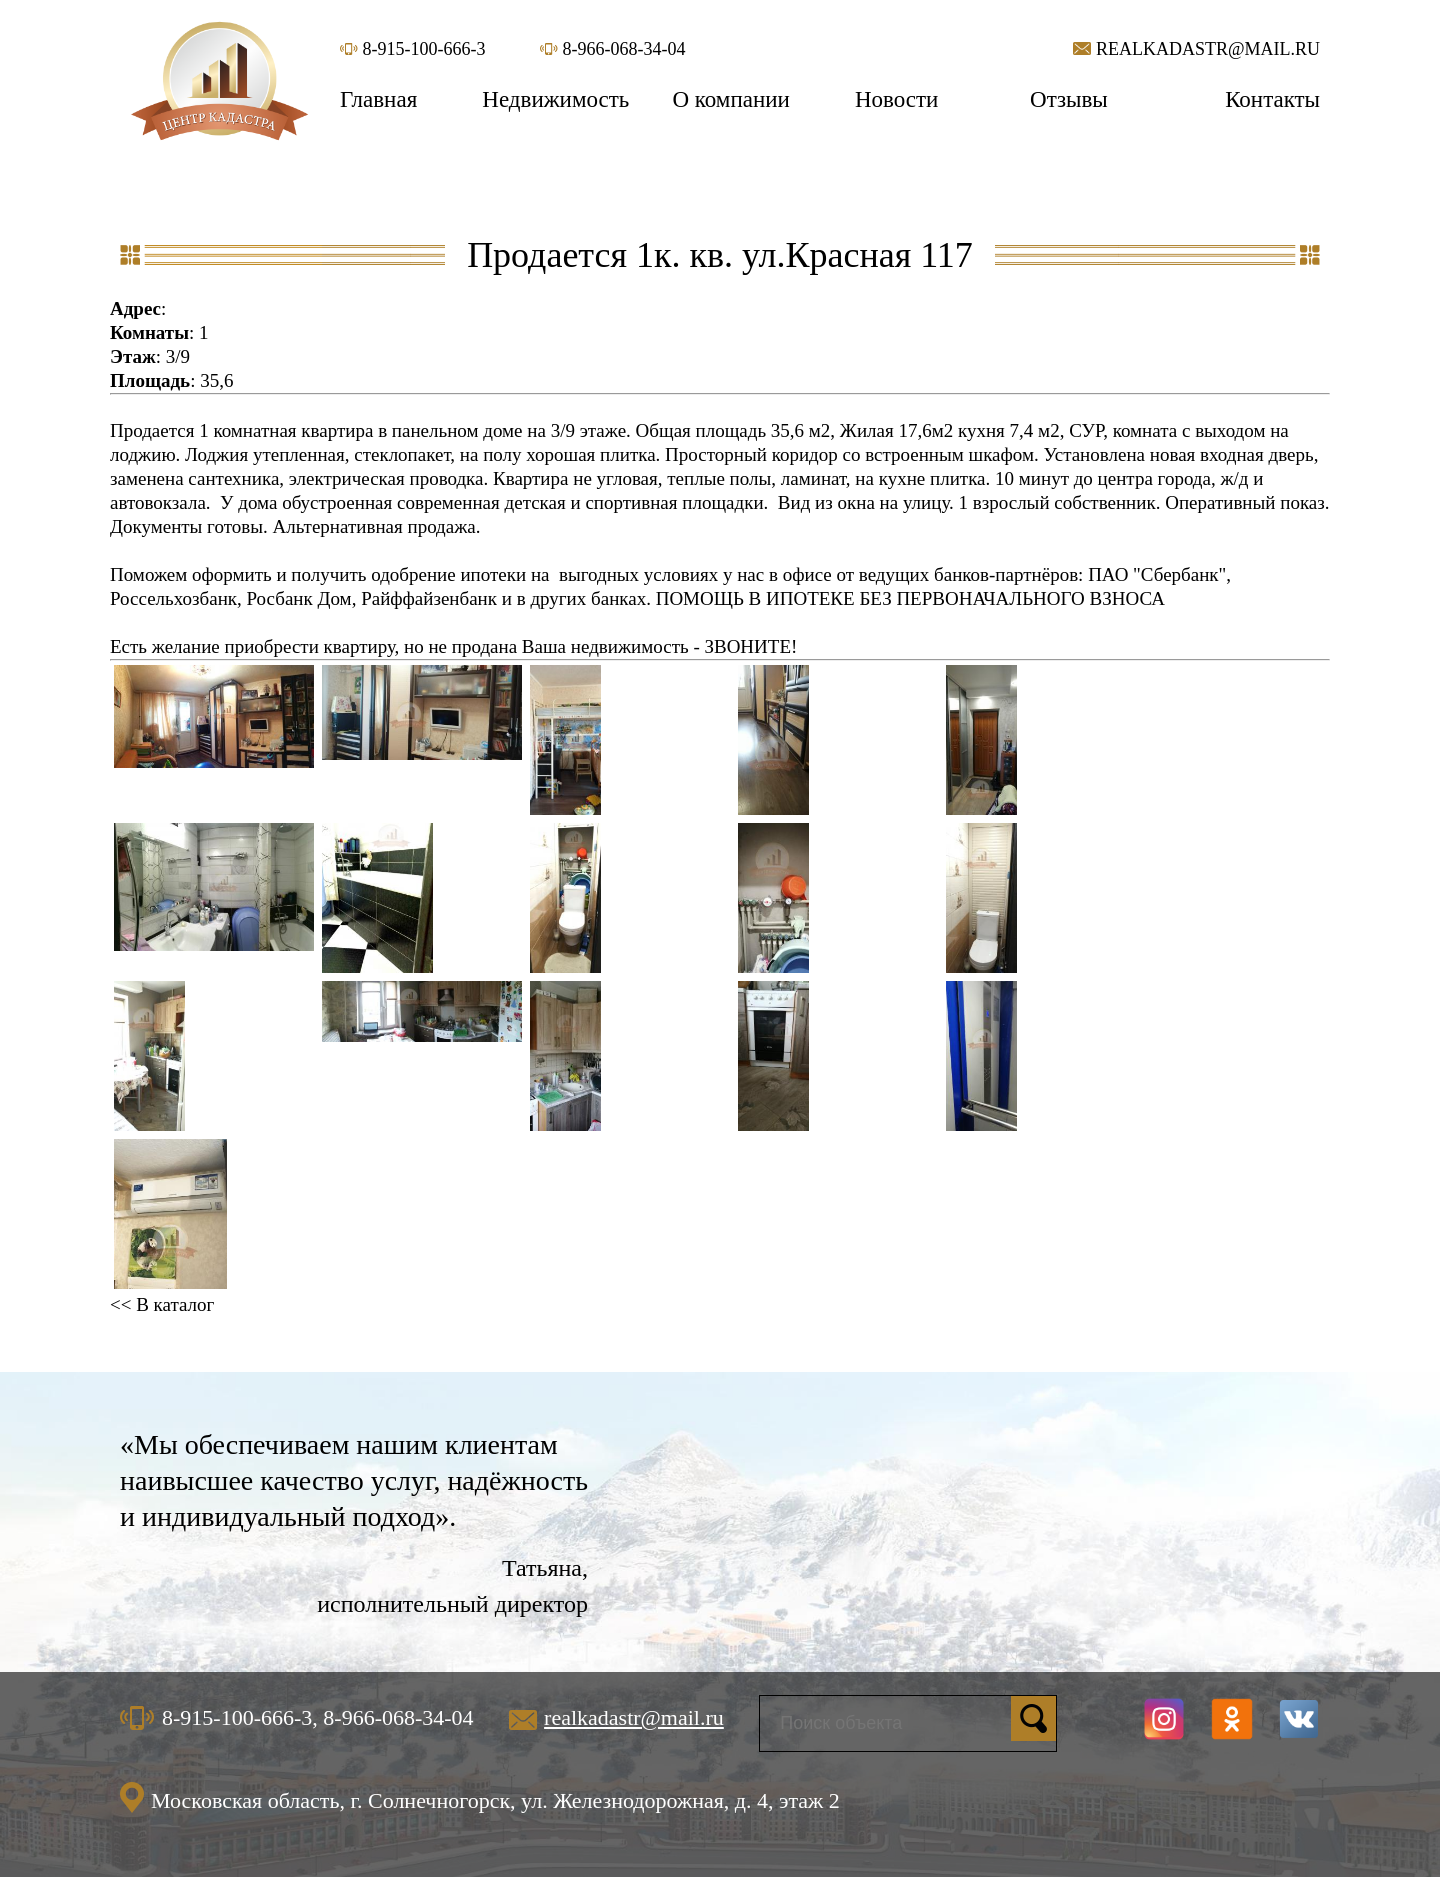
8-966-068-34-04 (612, 49)
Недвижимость (555, 99)
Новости (896, 99)
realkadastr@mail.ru (1196, 49)
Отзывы (1069, 99)
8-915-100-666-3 (412, 49)
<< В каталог (162, 1304)
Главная (378, 99)
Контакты (1272, 99)
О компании (730, 99)
